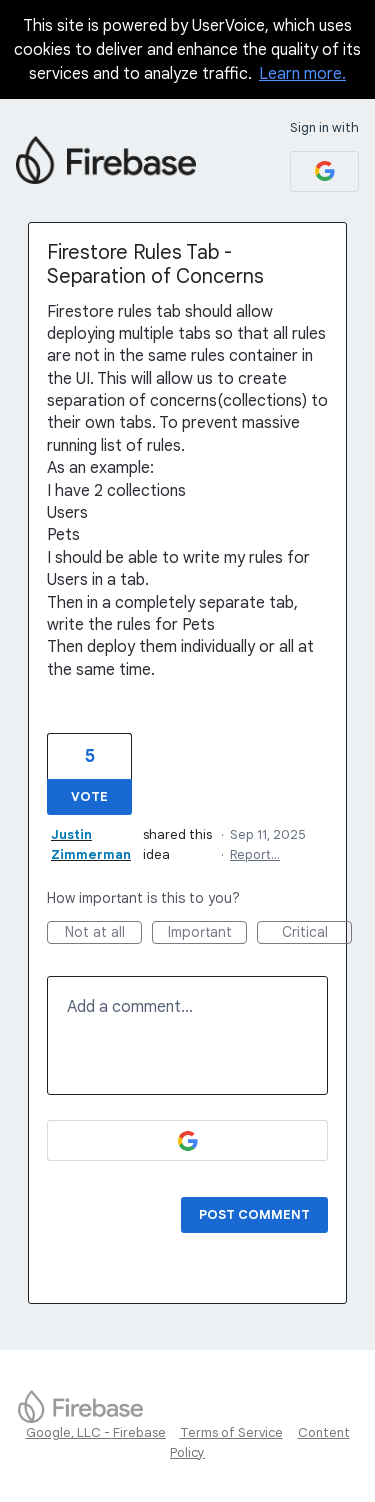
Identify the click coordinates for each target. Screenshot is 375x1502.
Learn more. (302, 74)
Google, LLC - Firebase (96, 1432)
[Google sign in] (324, 171)
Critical (317, 933)
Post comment (254, 1214)
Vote (89, 796)
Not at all (104, 933)
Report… (255, 854)
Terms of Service (231, 1432)
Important (208, 933)
